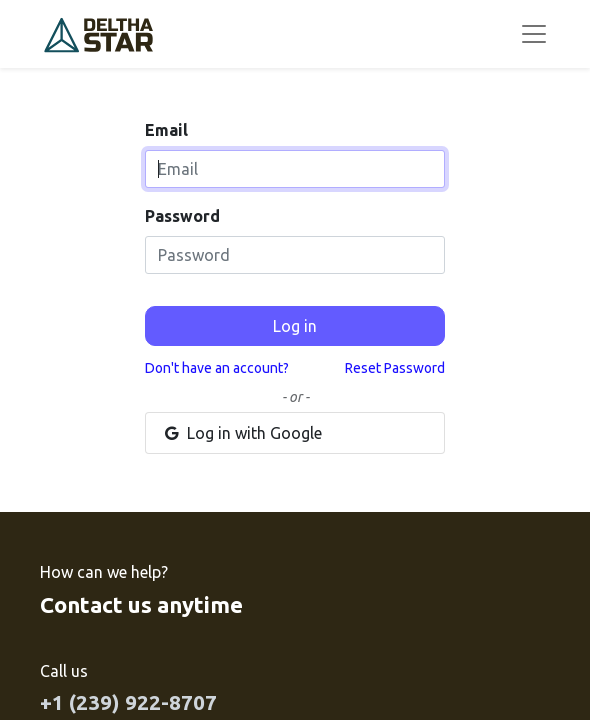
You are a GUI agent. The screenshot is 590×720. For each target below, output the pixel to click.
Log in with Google (242, 433)
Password (182, 216)
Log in (295, 326)
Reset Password (395, 368)
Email (166, 130)
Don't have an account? (217, 368)
